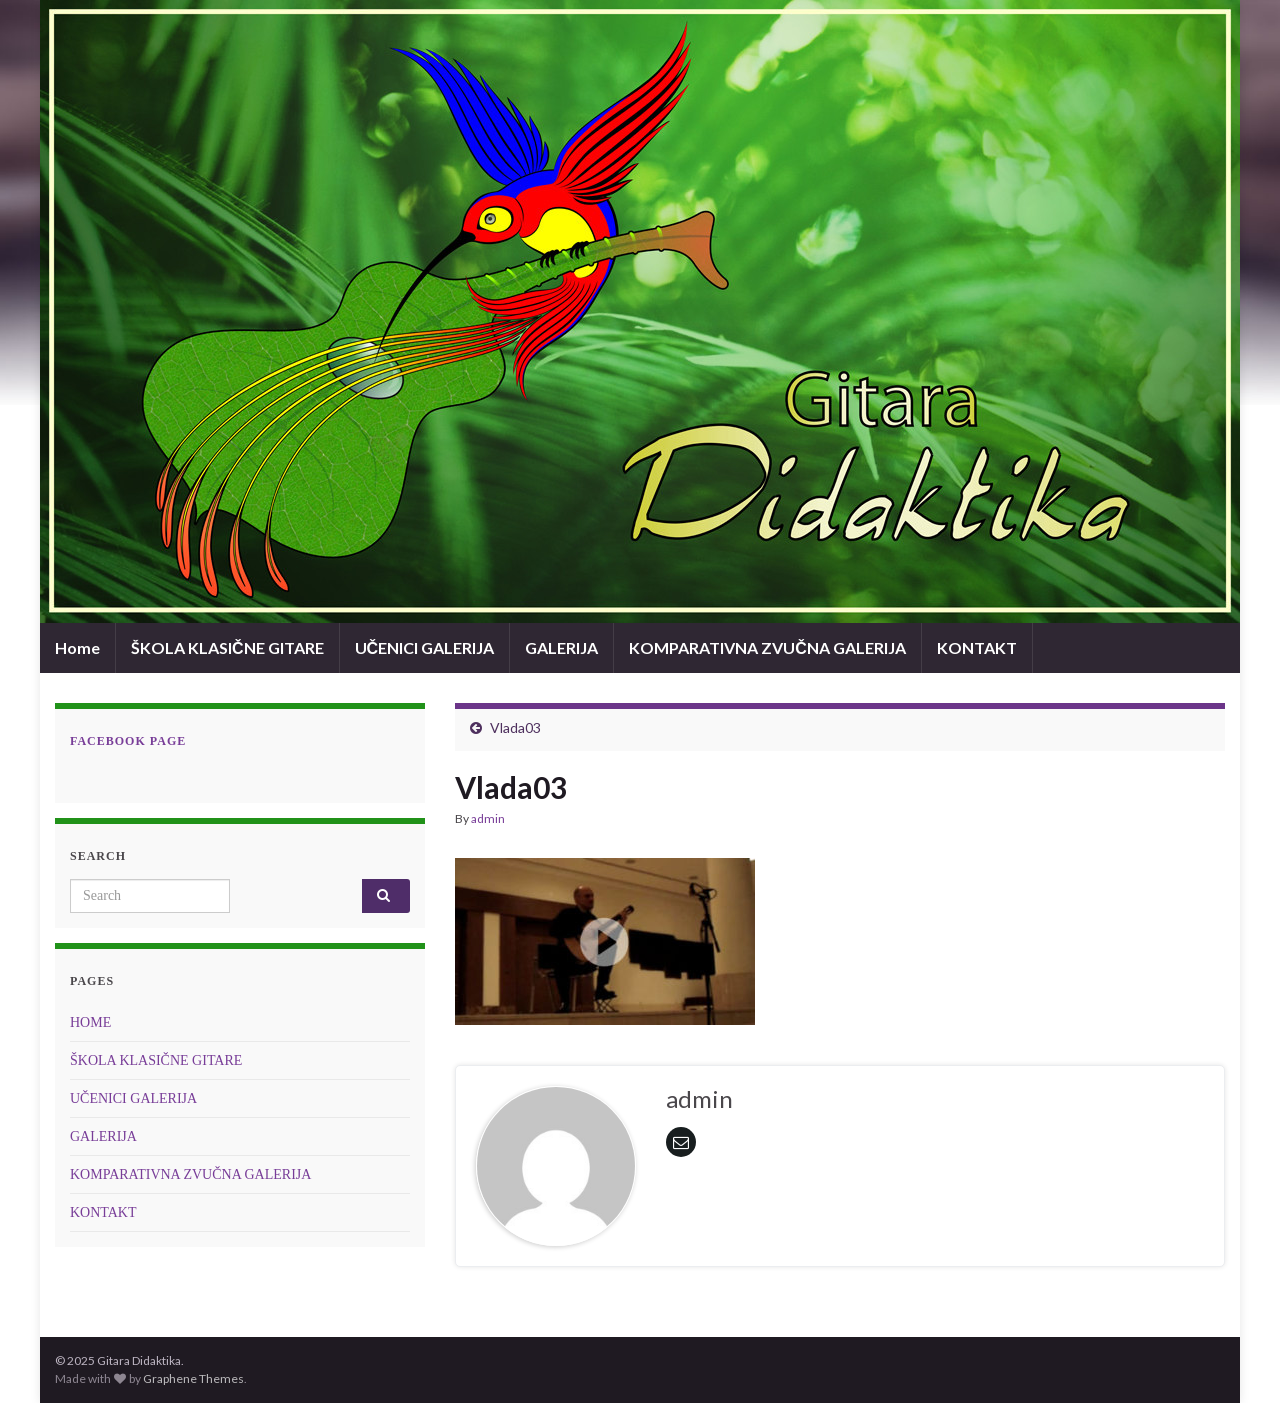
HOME (90, 1022)
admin (488, 818)
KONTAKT (977, 647)
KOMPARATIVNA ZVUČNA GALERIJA (767, 647)
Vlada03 (515, 727)
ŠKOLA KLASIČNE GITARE (227, 647)
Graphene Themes (193, 1378)
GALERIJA (561, 647)
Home (77, 647)
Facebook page (128, 741)
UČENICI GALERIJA (425, 647)
